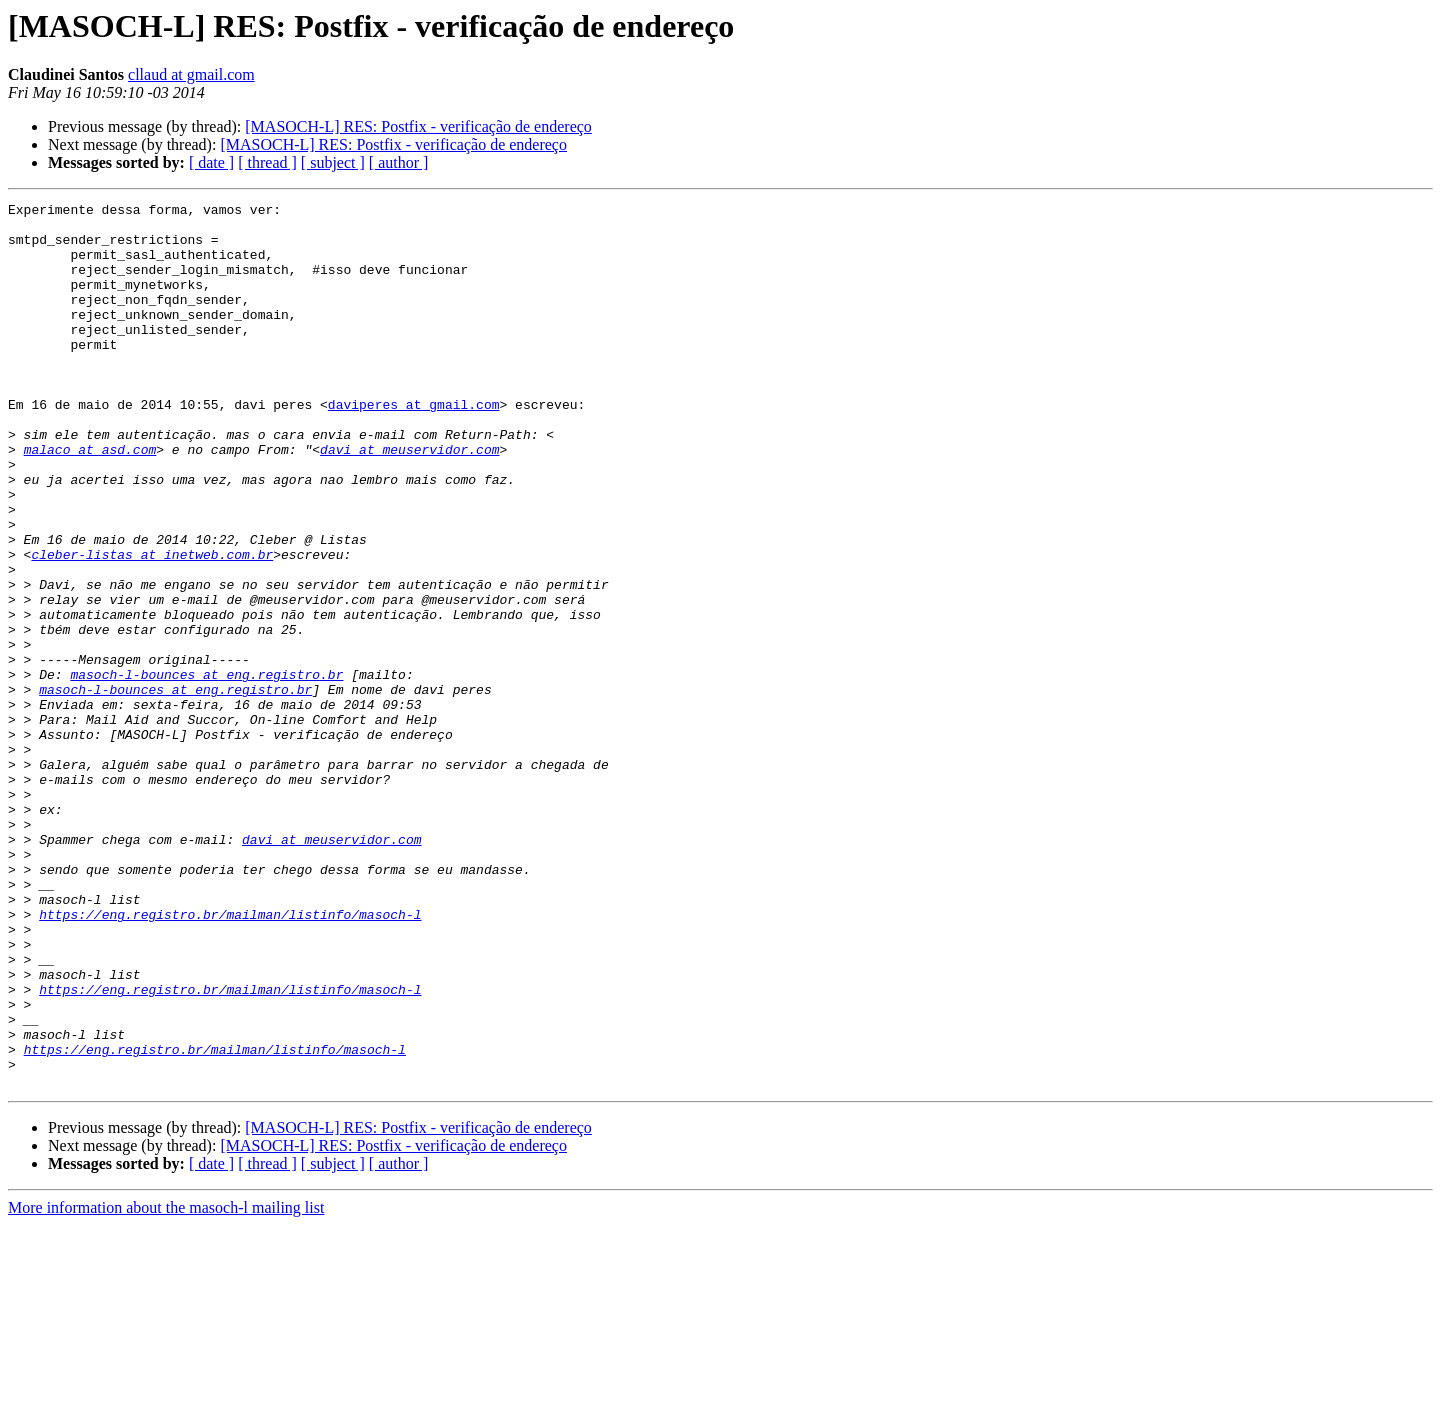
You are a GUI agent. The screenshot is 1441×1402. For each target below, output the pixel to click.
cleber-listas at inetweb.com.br (152, 626)
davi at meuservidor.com (409, 500)
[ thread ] (267, 162)
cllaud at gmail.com (191, 74)
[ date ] (211, 162)
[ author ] (399, 162)
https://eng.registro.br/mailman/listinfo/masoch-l (230, 1058)
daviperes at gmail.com (414, 446)
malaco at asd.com (90, 500)
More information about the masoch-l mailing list (166, 1384)
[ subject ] (333, 162)
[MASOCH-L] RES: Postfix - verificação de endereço (418, 126)
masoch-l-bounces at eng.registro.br (206, 770)
